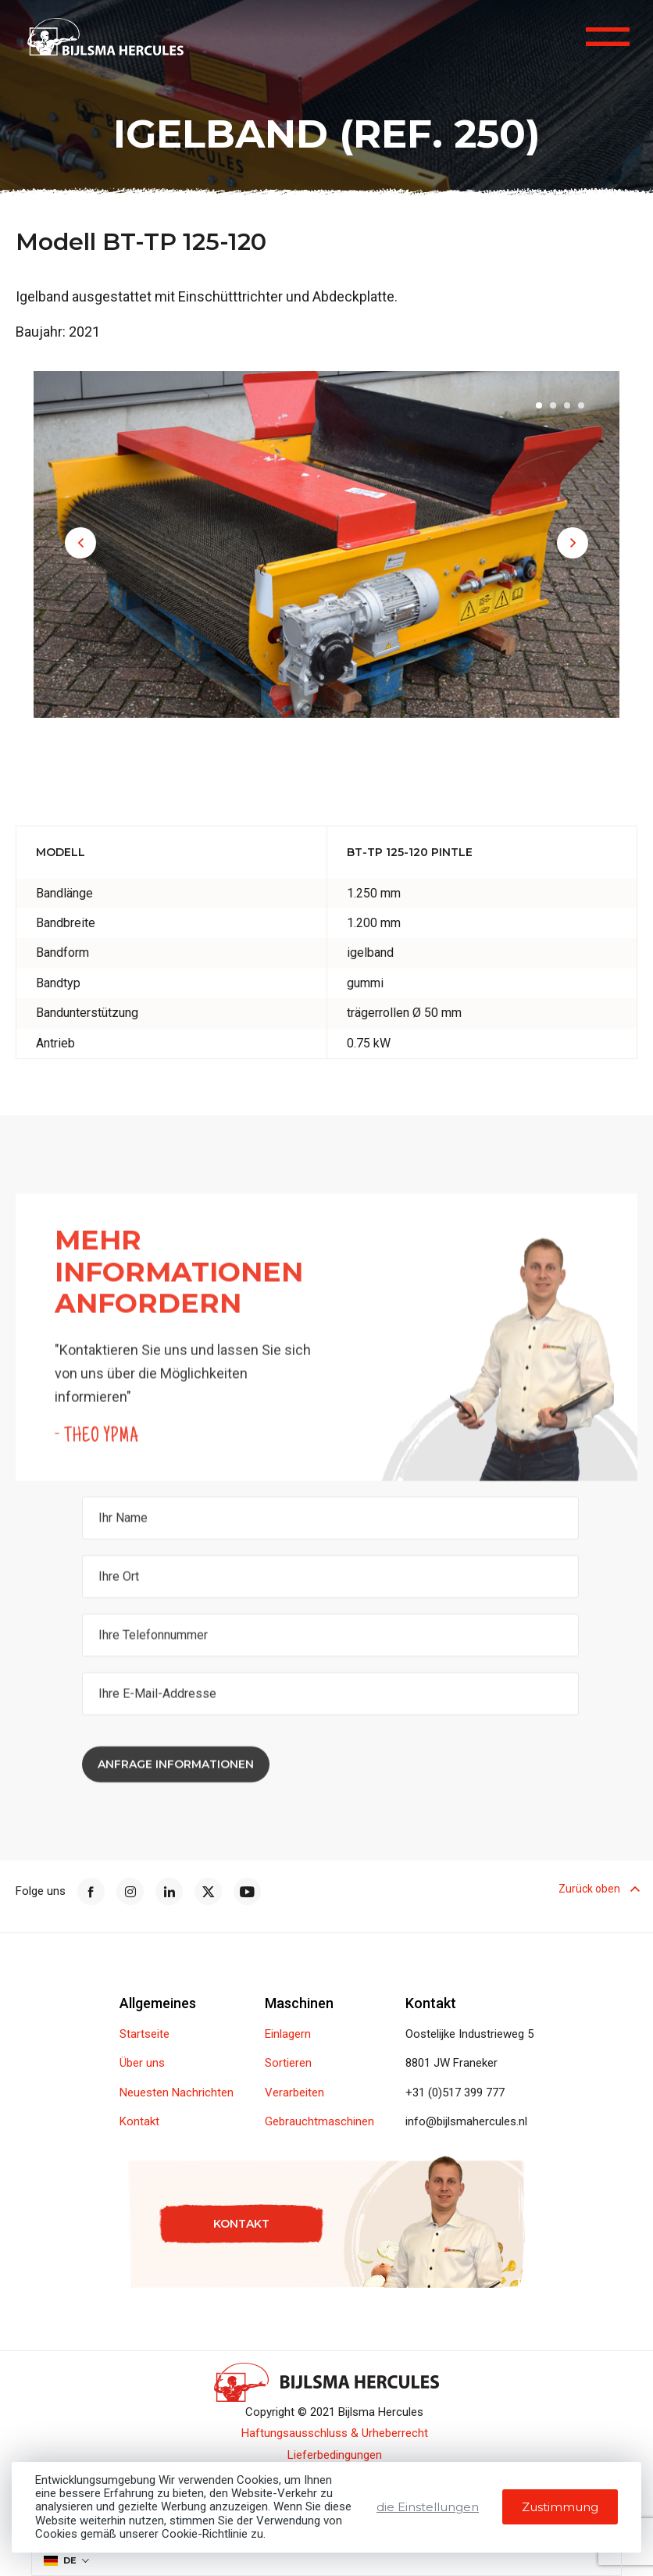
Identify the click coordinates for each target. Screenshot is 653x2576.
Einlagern (288, 2034)
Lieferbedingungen (334, 2455)
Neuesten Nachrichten (177, 2093)
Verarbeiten (294, 2093)
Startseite (144, 2034)
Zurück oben (597, 1892)
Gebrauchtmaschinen (319, 2121)
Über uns (142, 2063)
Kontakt (139, 2121)
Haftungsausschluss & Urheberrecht (334, 2433)
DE (60, 2560)
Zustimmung (560, 2506)
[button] (80, 542)
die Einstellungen (427, 2507)
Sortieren (288, 2063)
